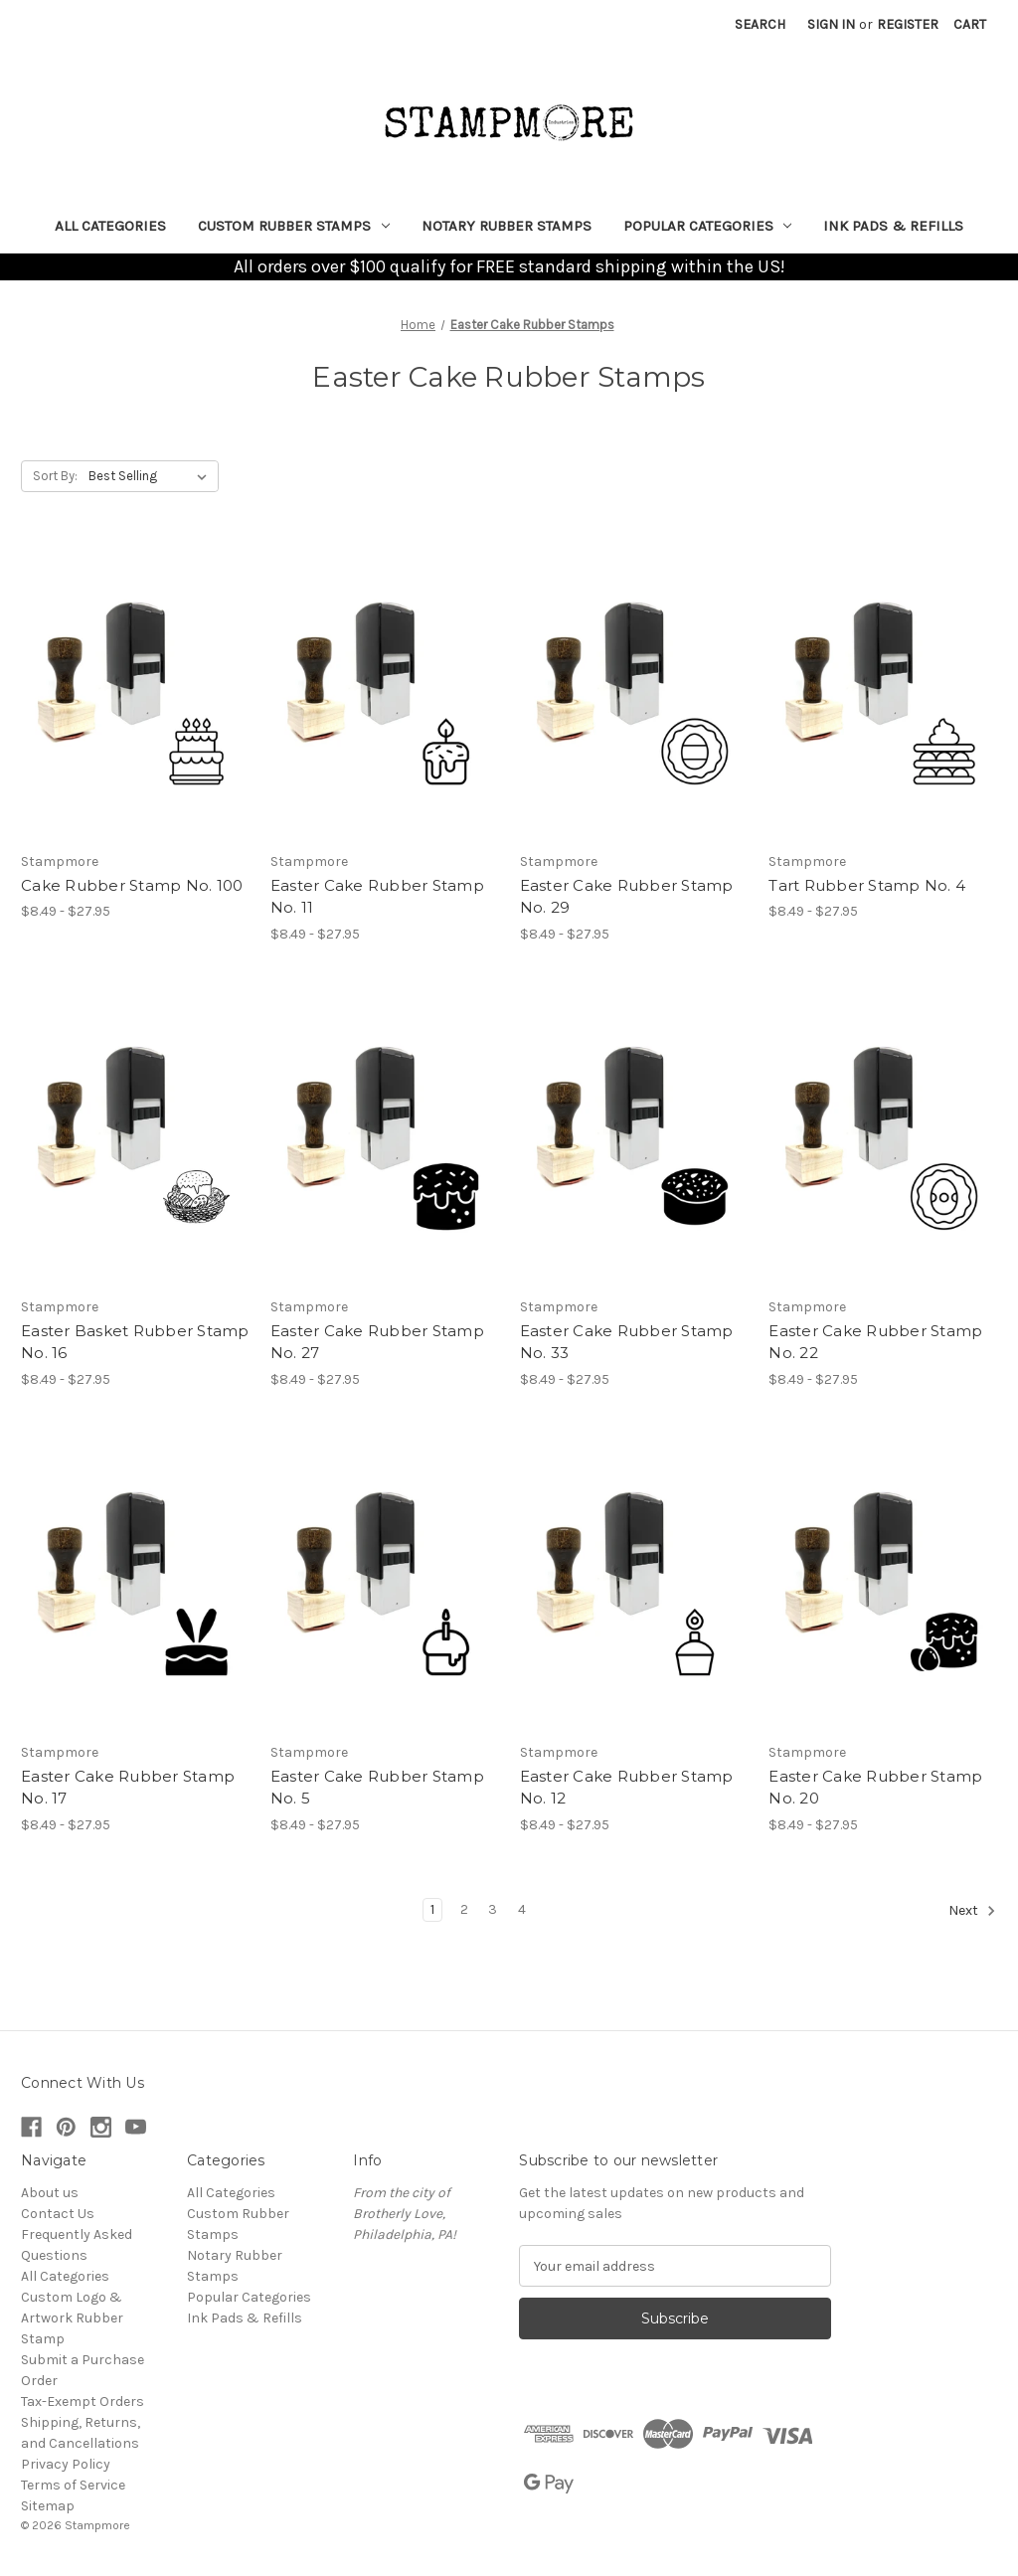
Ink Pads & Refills (893, 226)
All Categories (110, 226)
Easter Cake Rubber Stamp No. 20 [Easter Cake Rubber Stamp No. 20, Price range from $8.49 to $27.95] (875, 1787)
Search (760, 24)
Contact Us (57, 2213)
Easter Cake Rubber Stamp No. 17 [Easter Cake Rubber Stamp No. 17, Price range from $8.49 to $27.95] (128, 1787)
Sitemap (48, 2505)
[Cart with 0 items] (969, 24)
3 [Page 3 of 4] (492, 1909)
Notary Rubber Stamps (507, 226)
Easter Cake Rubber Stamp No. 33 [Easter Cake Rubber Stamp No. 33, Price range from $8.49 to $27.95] (627, 1342)
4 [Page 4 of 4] (522, 1909)
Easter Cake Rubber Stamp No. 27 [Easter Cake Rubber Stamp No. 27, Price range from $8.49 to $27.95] (377, 1342)
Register (907, 24)
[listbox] (151, 476)
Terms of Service (73, 2485)
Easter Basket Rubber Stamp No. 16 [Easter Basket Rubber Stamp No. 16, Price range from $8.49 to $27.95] (135, 1342)
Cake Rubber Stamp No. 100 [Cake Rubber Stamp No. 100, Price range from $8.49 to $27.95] (132, 885)
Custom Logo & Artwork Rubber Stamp (72, 2318)
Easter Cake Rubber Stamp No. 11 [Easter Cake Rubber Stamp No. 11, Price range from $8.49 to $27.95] (377, 897)
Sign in (831, 24)
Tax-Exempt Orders (82, 2401)
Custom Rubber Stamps (294, 226)
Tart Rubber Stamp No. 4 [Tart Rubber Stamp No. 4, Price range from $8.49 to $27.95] (866, 885)
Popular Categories (707, 226)
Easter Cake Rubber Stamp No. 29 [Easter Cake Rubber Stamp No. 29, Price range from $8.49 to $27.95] (627, 897)
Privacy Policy (65, 2464)
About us (50, 2192)
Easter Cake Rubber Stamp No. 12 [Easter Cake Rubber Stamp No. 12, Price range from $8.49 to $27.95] (627, 1787)
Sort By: (55, 475)
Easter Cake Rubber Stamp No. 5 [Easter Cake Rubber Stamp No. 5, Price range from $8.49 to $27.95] (377, 1787)
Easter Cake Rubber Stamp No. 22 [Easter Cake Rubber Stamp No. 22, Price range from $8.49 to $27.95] (875, 1342)
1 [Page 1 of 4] (432, 1909)
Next (972, 1911)
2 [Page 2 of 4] (464, 1909)
